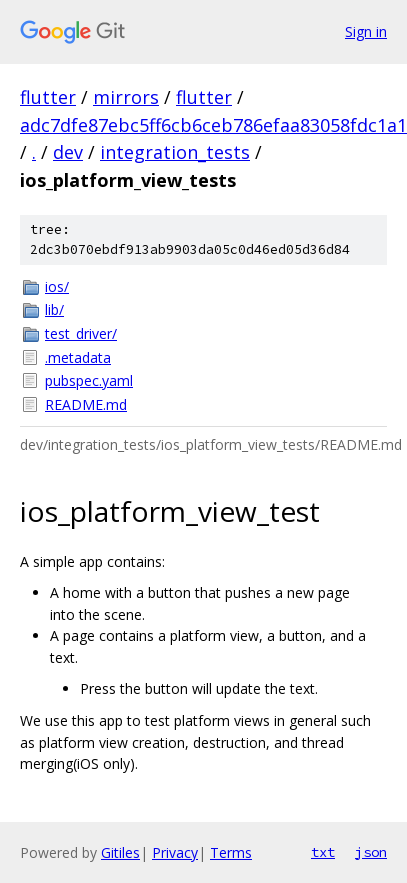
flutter (48, 97)
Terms (231, 852)
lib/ (54, 309)
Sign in (366, 31)
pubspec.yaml (89, 380)
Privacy (175, 852)
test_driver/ (81, 333)
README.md (86, 404)
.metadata (78, 357)
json (371, 852)
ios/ (57, 286)
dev (68, 152)
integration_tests (175, 152)
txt (323, 852)
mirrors (126, 97)
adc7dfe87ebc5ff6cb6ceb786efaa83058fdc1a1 (213, 125)
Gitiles (120, 852)
